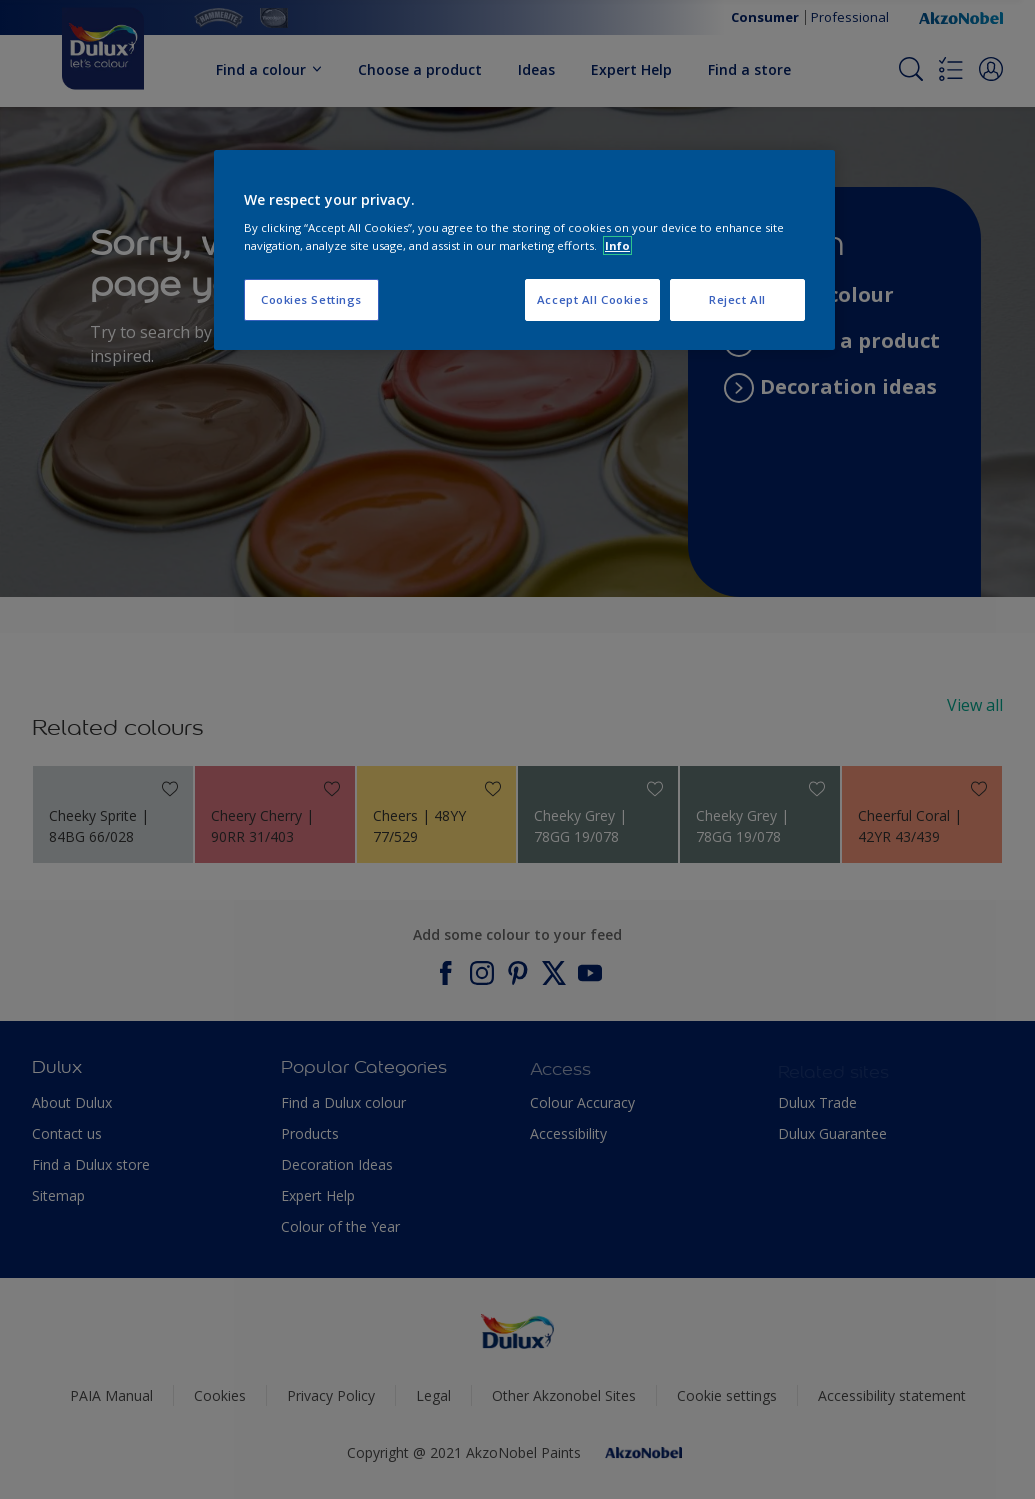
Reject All (737, 299)
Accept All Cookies (592, 299)
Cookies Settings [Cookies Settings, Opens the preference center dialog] (311, 299)
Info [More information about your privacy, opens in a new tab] (617, 245)
